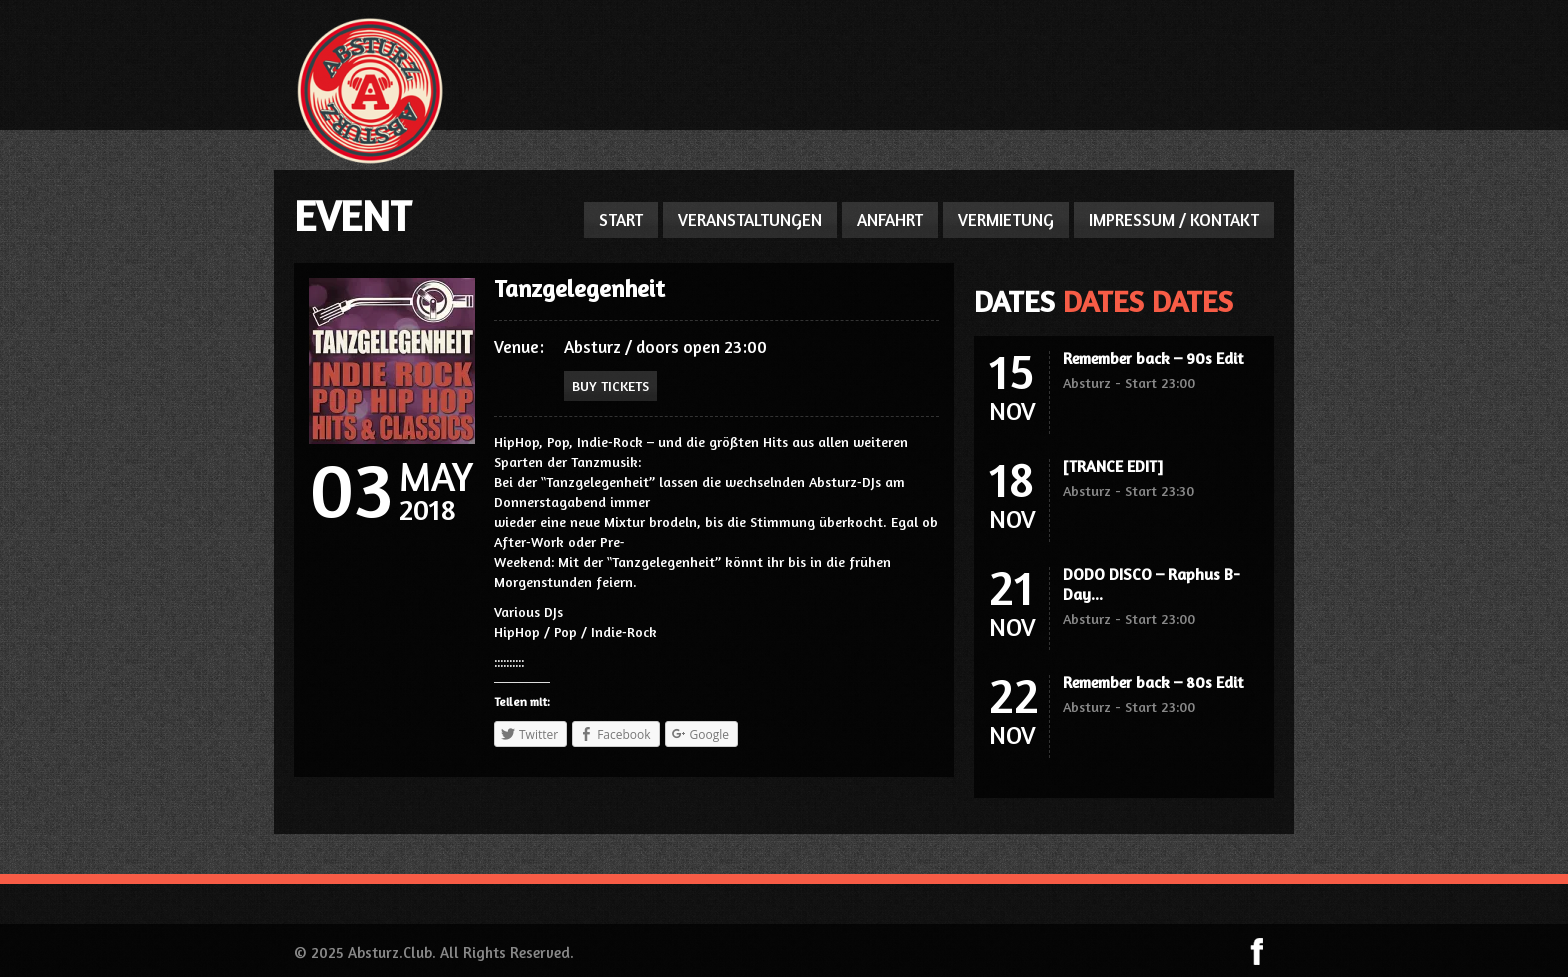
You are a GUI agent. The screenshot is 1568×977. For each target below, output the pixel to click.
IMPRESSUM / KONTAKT (1174, 219)
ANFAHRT (890, 219)
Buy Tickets (610, 385)
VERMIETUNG (1006, 219)
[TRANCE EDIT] (1113, 466)
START (621, 219)
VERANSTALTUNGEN (750, 219)
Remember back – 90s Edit (1153, 358)
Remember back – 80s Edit (1153, 682)
